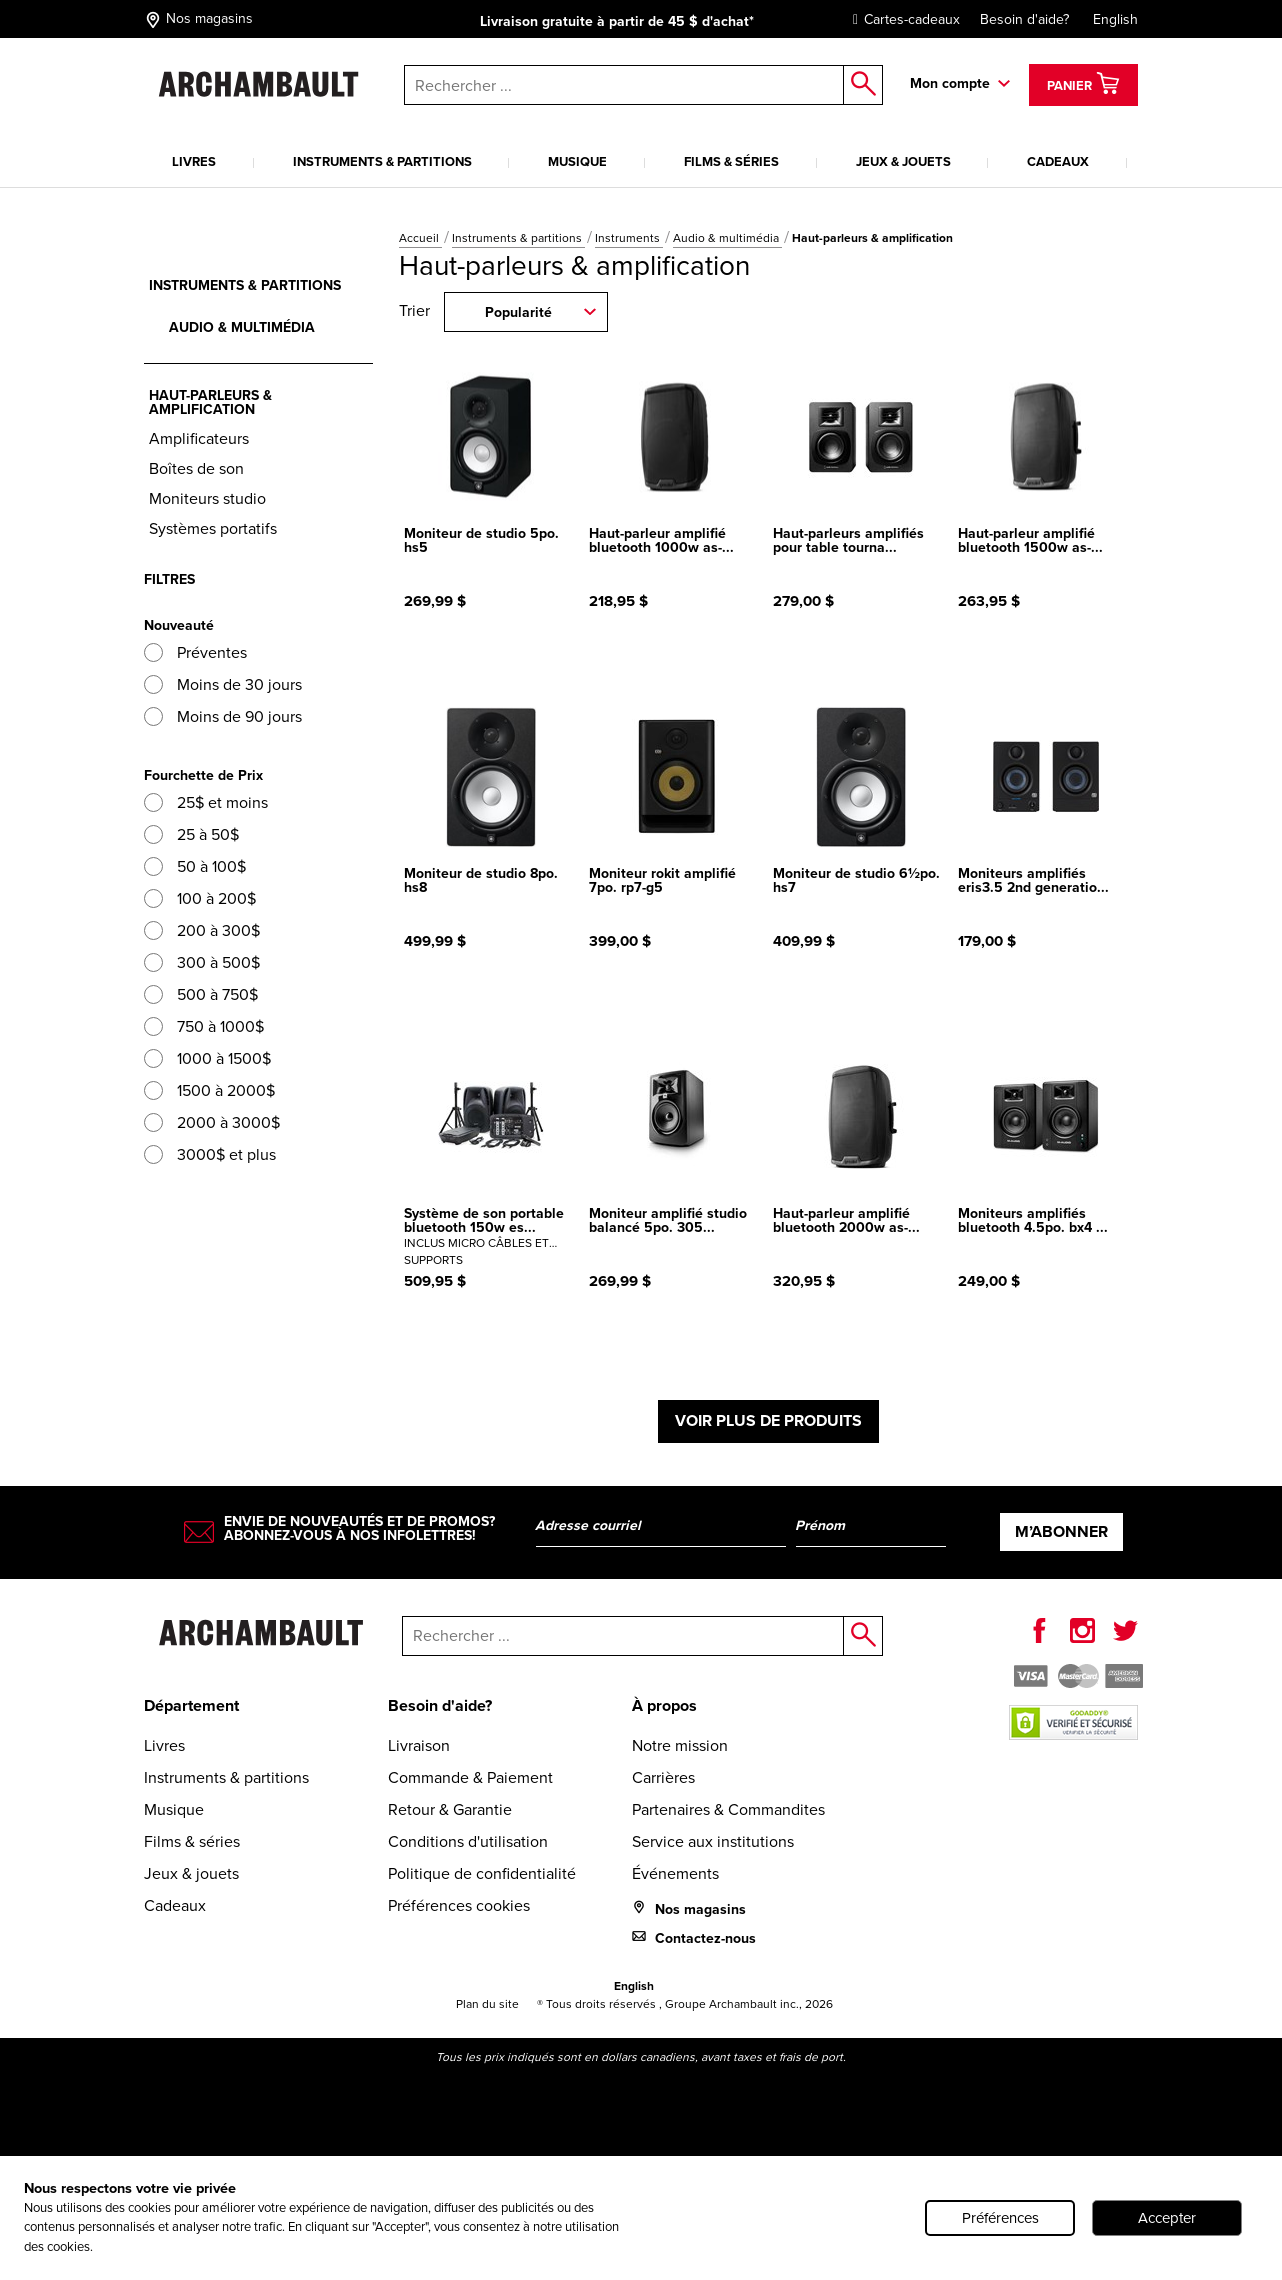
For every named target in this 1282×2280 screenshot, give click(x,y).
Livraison (419, 1745)
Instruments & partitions (382, 161)
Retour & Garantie (450, 1809)
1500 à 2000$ (209, 1090)
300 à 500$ (202, 962)
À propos (664, 1705)
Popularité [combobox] (518, 312)
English (1115, 19)
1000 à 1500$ (207, 1058)
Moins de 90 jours (223, 716)
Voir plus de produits (768, 1420)
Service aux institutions (713, 1841)
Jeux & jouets (903, 161)
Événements (675, 1873)
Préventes (195, 652)
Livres (194, 161)
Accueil (420, 238)
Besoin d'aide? (1024, 19)
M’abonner (1061, 1531)
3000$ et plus (210, 1154)
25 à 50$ (191, 834)
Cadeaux (1058, 161)
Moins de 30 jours (223, 684)
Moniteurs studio (207, 498)
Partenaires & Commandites (728, 1809)
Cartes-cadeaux (901, 19)
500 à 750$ (201, 994)
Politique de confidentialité (482, 1873)
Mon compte (950, 83)
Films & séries (731, 161)
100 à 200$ (200, 898)
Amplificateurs (199, 438)
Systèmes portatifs (213, 528)
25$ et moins (206, 802)
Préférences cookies (459, 1905)
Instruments (629, 238)
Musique (577, 161)
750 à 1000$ (204, 1026)
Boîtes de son (196, 468)
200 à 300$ (202, 930)
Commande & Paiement (470, 1777)
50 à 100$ (195, 866)
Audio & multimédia (727, 238)
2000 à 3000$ (212, 1122)
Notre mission (680, 1745)
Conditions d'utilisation (468, 1841)
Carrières (663, 1777)
